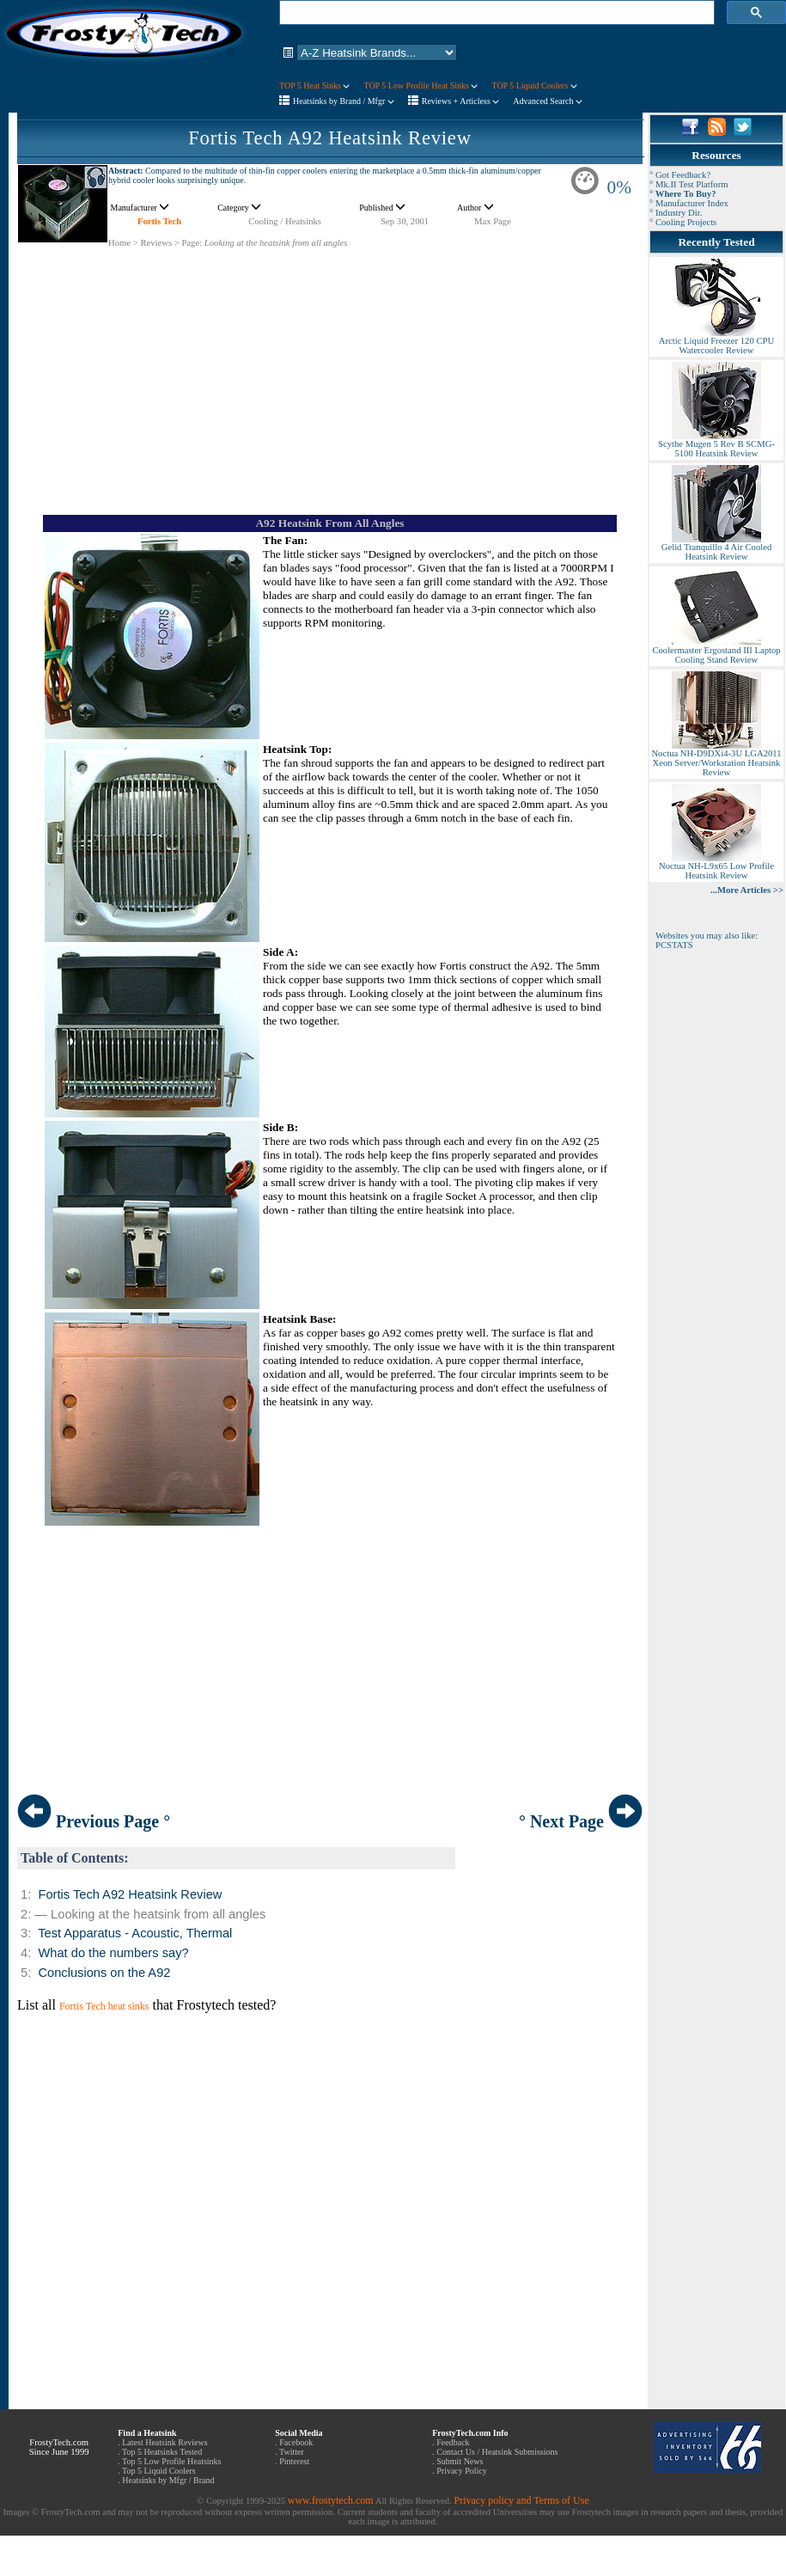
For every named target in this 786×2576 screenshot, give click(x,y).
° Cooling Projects (682, 222)
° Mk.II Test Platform (688, 184)
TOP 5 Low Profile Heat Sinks (420, 85)
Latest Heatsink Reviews (164, 2442)
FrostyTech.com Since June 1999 (59, 2447)
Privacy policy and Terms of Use (521, 2500)
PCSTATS (674, 945)
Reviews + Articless (461, 101)
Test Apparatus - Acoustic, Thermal (135, 1933)
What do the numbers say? (113, 1953)
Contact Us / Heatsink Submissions (497, 2452)
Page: (191, 243)
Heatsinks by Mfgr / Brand (168, 2480)
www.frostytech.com (331, 2500)
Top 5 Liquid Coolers (159, 2470)
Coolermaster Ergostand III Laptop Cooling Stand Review (716, 651)
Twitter (291, 2452)
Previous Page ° (93, 1821)
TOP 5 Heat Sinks (314, 85)
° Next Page (581, 1821)
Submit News (459, 2461)
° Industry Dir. (675, 212)
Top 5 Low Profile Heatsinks (171, 2461)
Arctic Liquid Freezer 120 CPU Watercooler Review (716, 341)
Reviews (156, 243)
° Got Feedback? (679, 175)
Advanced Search (547, 101)
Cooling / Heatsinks (284, 221)
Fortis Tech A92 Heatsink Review (330, 138)
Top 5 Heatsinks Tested (162, 2452)
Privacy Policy (461, 2470)
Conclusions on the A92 (104, 1972)
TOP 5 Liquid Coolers (533, 85)
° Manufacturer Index (688, 203)
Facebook (296, 2442)
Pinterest (294, 2461)
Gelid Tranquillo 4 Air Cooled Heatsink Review (716, 548)
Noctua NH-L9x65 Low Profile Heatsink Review (716, 867)
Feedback (452, 2442)
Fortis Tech (159, 221)
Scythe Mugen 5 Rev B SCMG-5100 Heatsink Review (716, 444)
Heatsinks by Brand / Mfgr (343, 101)
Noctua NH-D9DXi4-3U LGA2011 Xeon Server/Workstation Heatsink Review (716, 759)
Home (119, 243)
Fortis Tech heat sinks (104, 2006)
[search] (495, 13)
